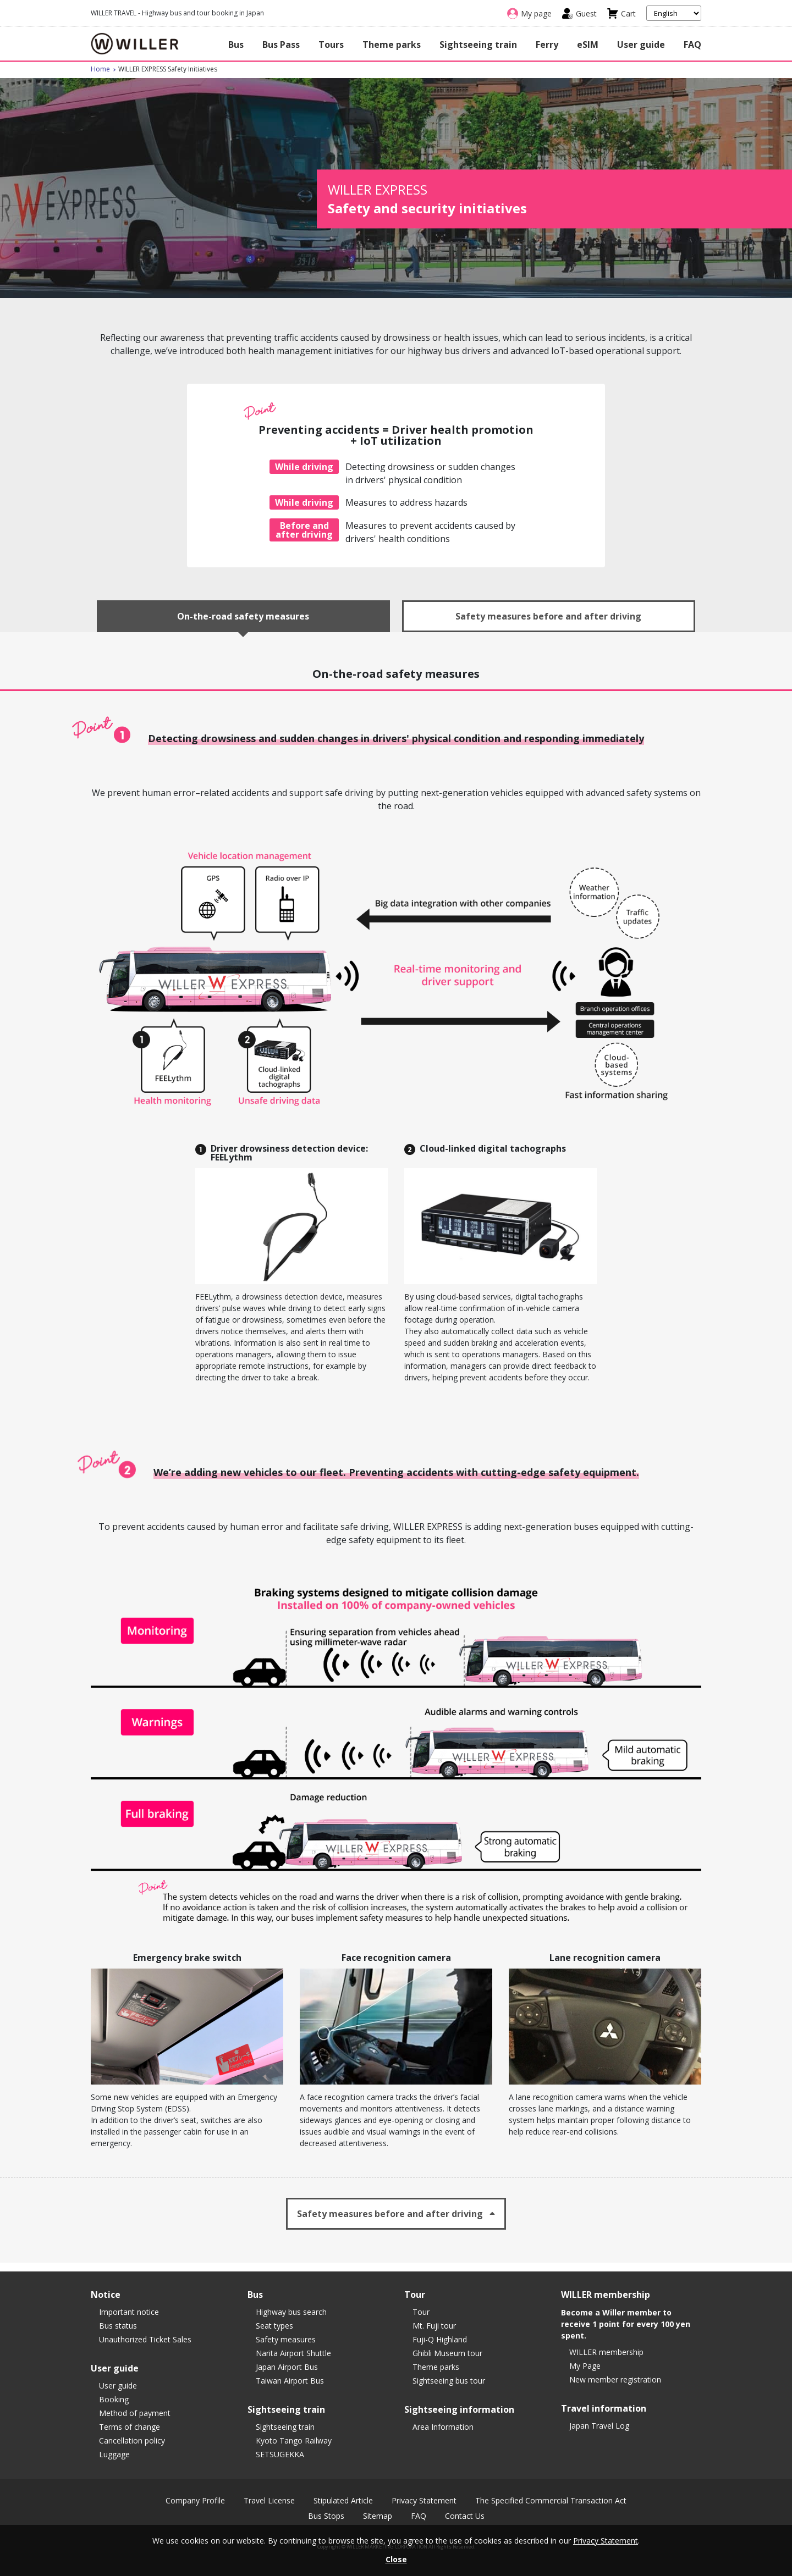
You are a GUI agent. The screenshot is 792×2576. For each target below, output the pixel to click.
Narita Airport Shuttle (293, 2353)
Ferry (547, 44)
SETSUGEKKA (280, 2454)
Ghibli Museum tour (447, 2353)
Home (100, 69)
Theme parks (391, 44)
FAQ (692, 44)
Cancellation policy (132, 2440)
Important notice (129, 2312)
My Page (585, 2366)
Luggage (114, 2454)
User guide (641, 44)
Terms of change (129, 2427)
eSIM (587, 44)
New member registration (615, 2379)
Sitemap (377, 2516)
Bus (236, 44)
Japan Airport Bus (287, 2367)
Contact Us (465, 2516)
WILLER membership (606, 2352)
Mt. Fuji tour (434, 2325)
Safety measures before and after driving (548, 616)
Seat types (274, 2325)
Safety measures (286, 2339)
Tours (331, 44)
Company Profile (195, 2501)
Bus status (118, 2325)
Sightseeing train (478, 44)
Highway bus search (291, 2312)
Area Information (443, 2427)
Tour (421, 2312)
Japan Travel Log (599, 2425)
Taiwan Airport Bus (290, 2380)
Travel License (269, 2501)
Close (396, 2559)
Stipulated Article (343, 2501)
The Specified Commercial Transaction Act (550, 2501)
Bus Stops (326, 2516)
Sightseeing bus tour (449, 2380)
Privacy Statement (424, 2501)
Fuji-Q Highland (440, 2339)
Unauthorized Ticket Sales (145, 2339)
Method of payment (134, 2413)
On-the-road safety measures (243, 616)
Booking (114, 2399)
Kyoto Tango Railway (294, 2440)
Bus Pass (281, 44)
